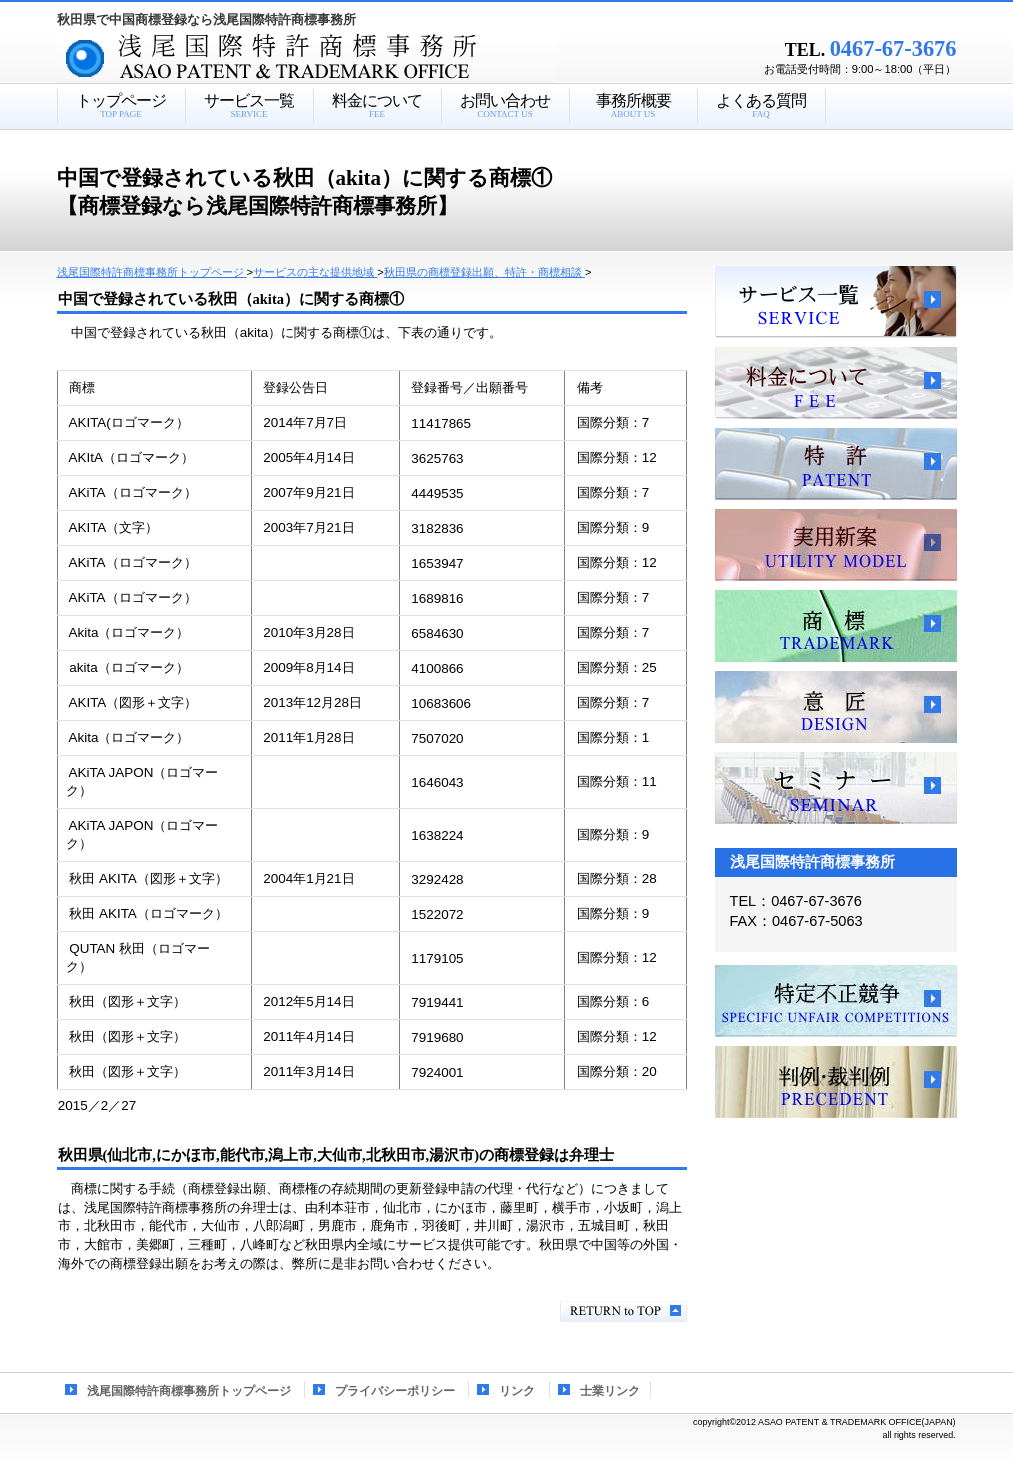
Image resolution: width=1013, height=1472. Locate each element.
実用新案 (836, 545)
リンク (517, 1391)
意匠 (836, 707)
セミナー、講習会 (836, 788)
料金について (836, 383)
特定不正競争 (836, 1001)
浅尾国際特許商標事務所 (342, 59)
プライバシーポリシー (395, 1391)
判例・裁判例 (836, 1082)
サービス (836, 302)
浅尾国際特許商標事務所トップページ (189, 1391)
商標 (836, 626)
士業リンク (610, 1391)
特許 (836, 464)
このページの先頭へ (623, 1311)
